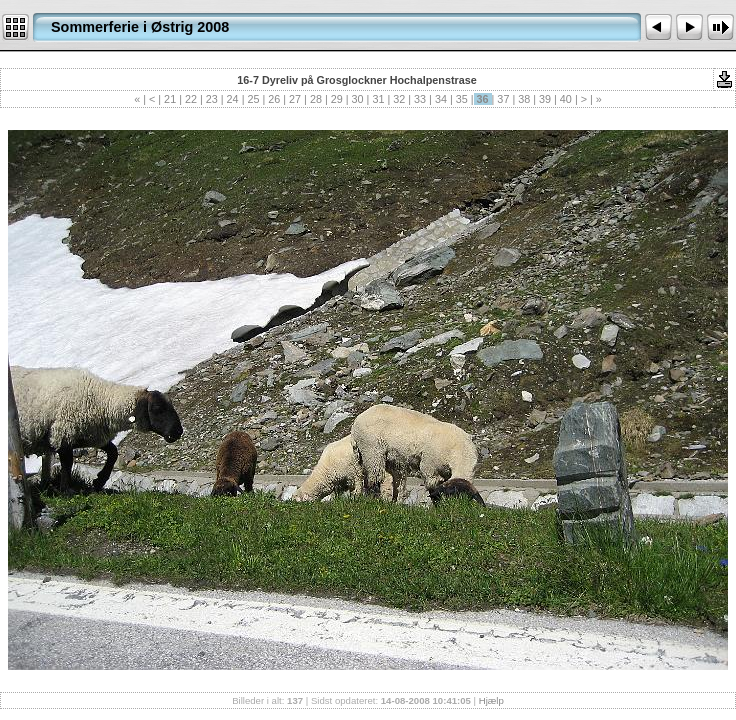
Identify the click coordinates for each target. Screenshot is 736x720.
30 (358, 99)
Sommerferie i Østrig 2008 (140, 27)
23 (212, 99)
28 (316, 99)
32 (399, 99)
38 (524, 99)
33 (420, 99)
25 (253, 99)
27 (295, 99)
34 (441, 99)
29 (337, 99)
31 (378, 99)
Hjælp (491, 700)
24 (233, 99)
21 (170, 99)
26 (274, 99)
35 (462, 99)
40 (566, 99)
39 (545, 99)
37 (503, 99)
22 (191, 99)
